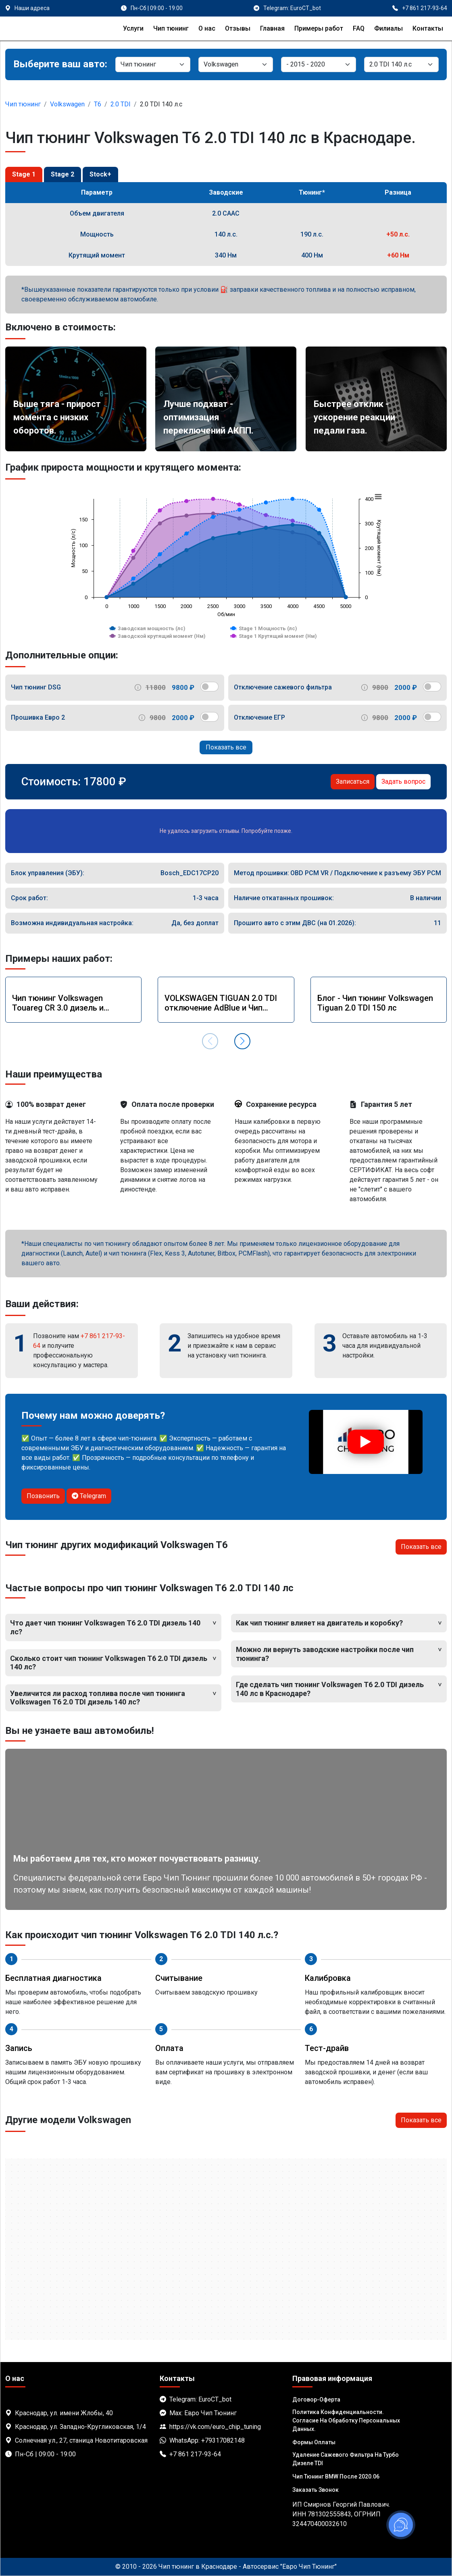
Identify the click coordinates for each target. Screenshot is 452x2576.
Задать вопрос (403, 781)
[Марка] (235, 64)
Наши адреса (32, 8)
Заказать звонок (315, 2490)
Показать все (226, 747)
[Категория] (152, 64)
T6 (97, 104)
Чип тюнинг (171, 28)
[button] (242, 1041)
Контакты (427, 28)
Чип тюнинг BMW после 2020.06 (335, 2476)
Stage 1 (23, 174)
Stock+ (100, 174)
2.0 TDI (120, 104)
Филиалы (388, 28)
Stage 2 (62, 174)
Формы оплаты (313, 2442)
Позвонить (43, 1496)
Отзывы (237, 28)
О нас (206, 28)
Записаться (352, 781)
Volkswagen (67, 104)
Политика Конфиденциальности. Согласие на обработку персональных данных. (346, 2420)
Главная (272, 28)
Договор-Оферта (316, 2399)
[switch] (209, 686)
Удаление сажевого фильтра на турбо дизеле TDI (345, 2458)
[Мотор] (401, 64)
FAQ (359, 28)
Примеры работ (318, 28)
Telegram (89, 1496)
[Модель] (318, 64)
